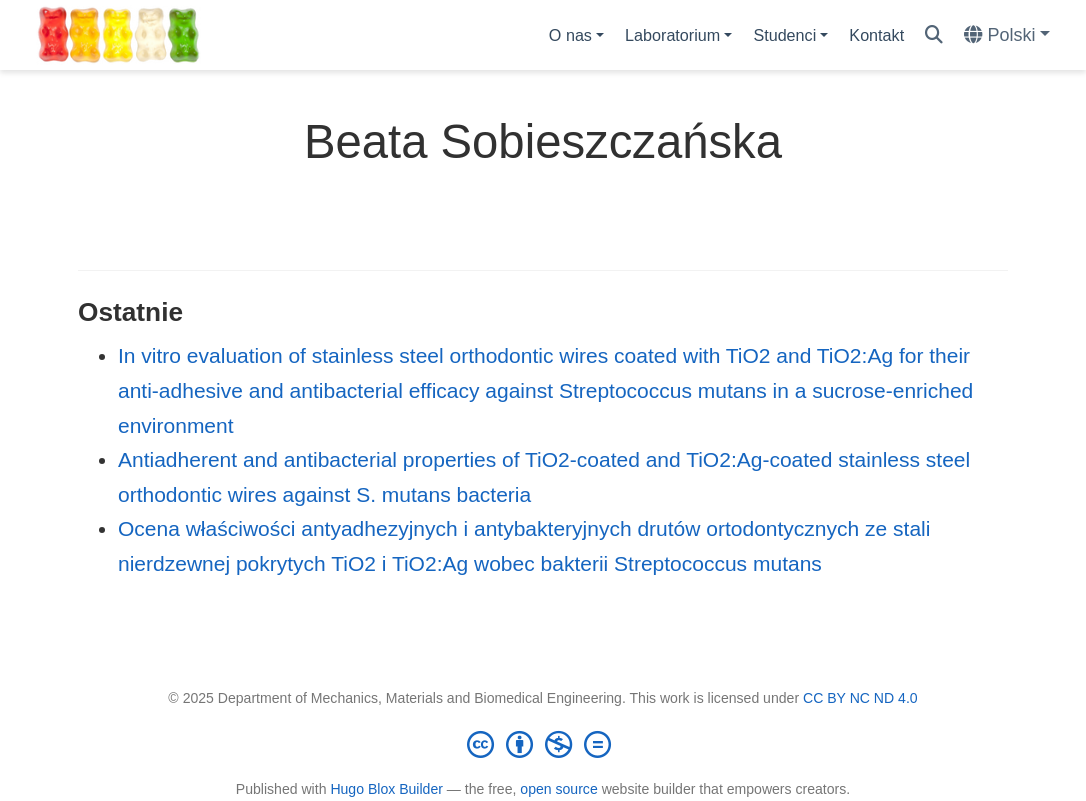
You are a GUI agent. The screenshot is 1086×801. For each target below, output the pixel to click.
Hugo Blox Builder (386, 789)
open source (558, 789)
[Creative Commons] (543, 744)
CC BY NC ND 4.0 (860, 698)
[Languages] (1007, 35)
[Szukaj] (934, 35)
